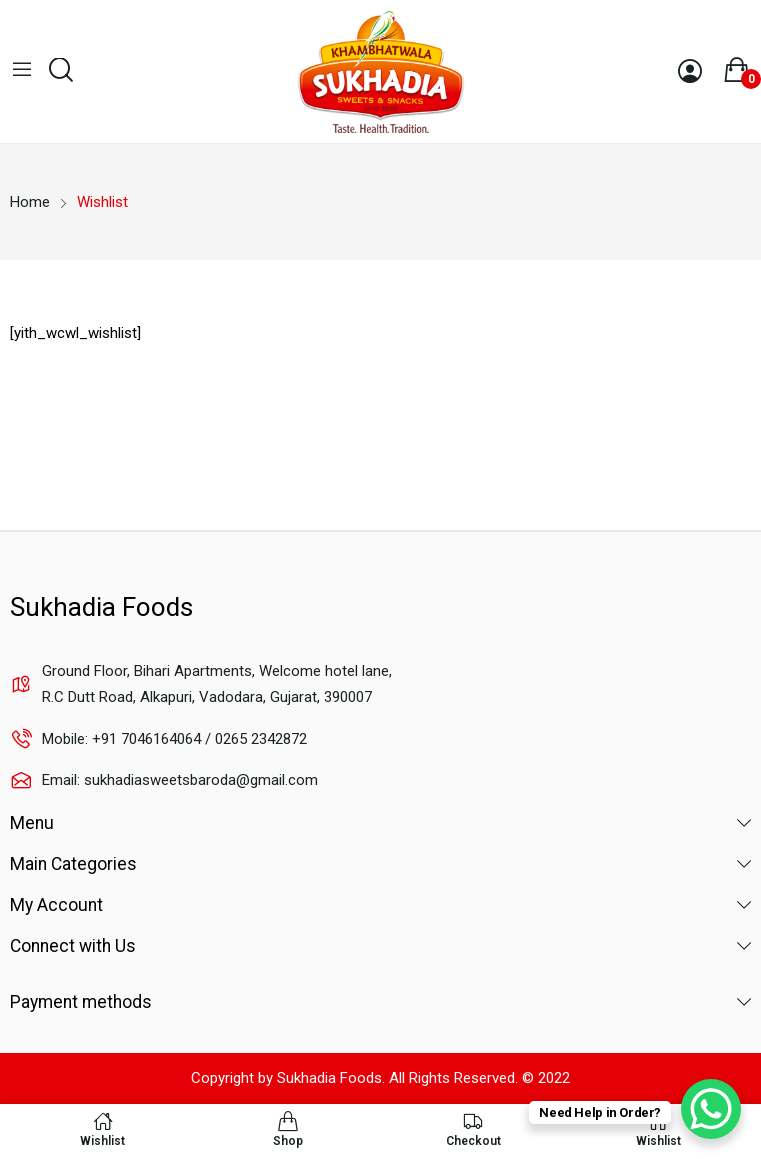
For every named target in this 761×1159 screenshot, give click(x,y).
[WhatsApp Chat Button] (711, 1109)
